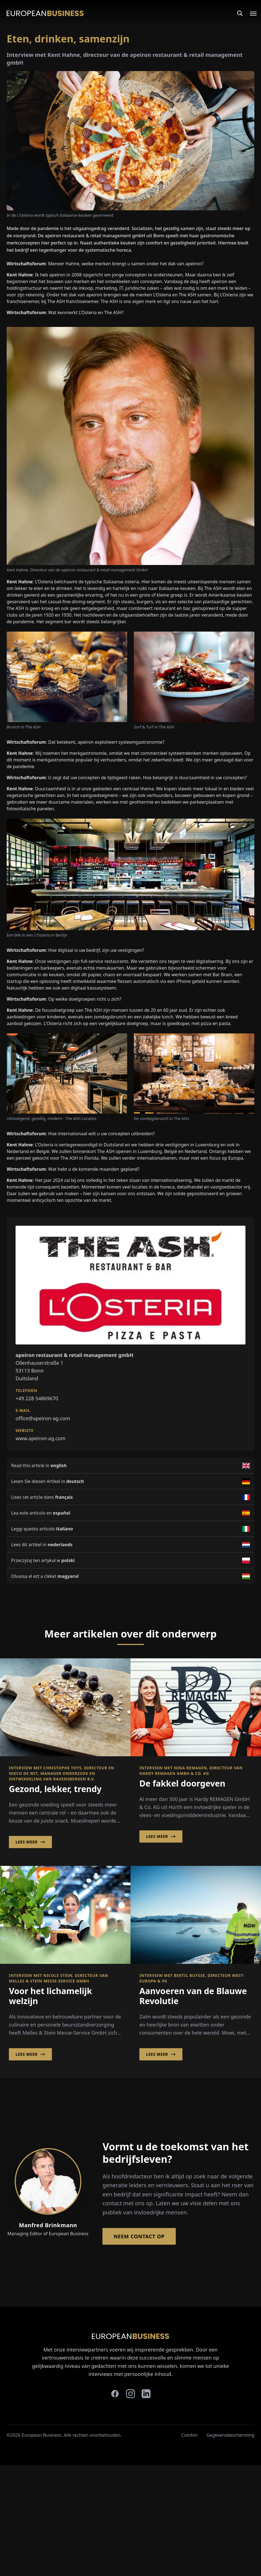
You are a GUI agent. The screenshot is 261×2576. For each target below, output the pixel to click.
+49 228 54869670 (37, 1398)
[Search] (240, 13)
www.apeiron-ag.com (41, 1438)
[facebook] (115, 2393)
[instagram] (130, 2393)
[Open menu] (249, 13)
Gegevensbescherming (230, 2435)
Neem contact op (139, 2236)
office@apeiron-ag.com (43, 1418)
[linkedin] (146, 2393)
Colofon (189, 2435)
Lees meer (30, 1842)
